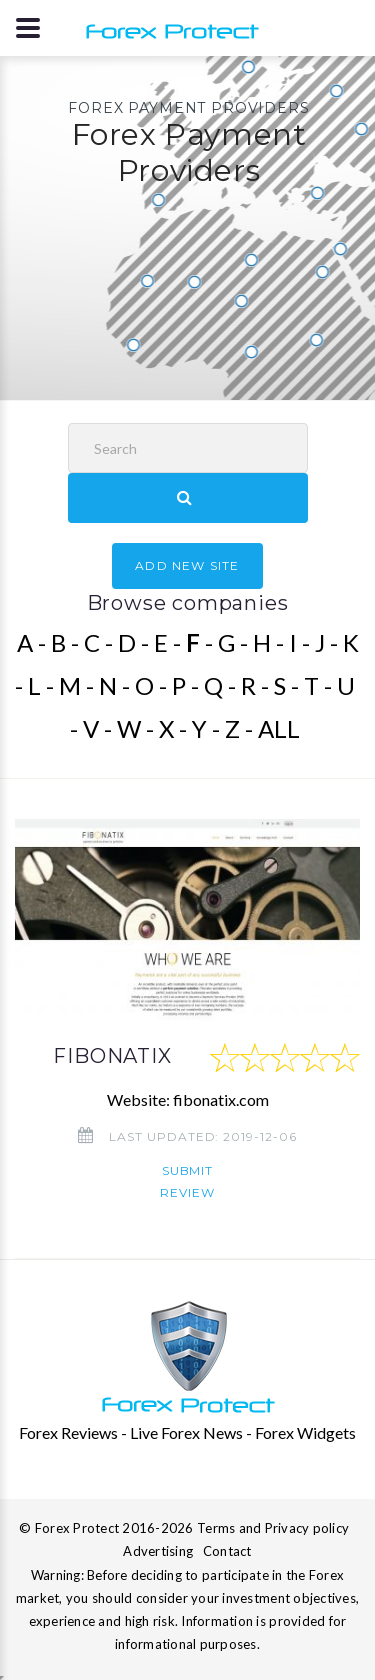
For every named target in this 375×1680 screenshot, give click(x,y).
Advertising (158, 1551)
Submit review (187, 1181)
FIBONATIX (112, 1056)
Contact (227, 1551)
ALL (279, 728)
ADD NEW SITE (187, 565)
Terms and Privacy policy (273, 1528)
